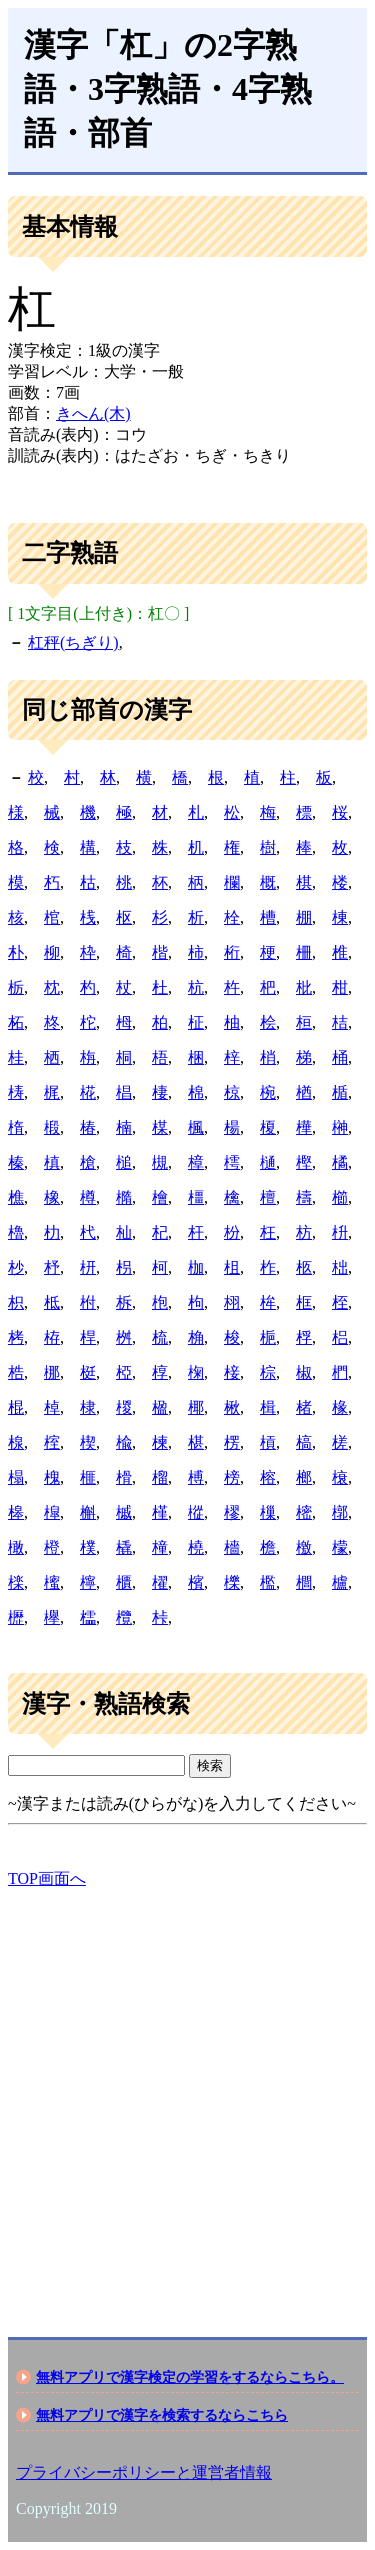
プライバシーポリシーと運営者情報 (144, 2472)
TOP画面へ (47, 1878)
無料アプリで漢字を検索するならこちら (162, 2415)
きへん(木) (93, 413)
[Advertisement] (187, 2095)
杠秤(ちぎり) (73, 642)
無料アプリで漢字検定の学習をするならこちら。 (190, 2377)
